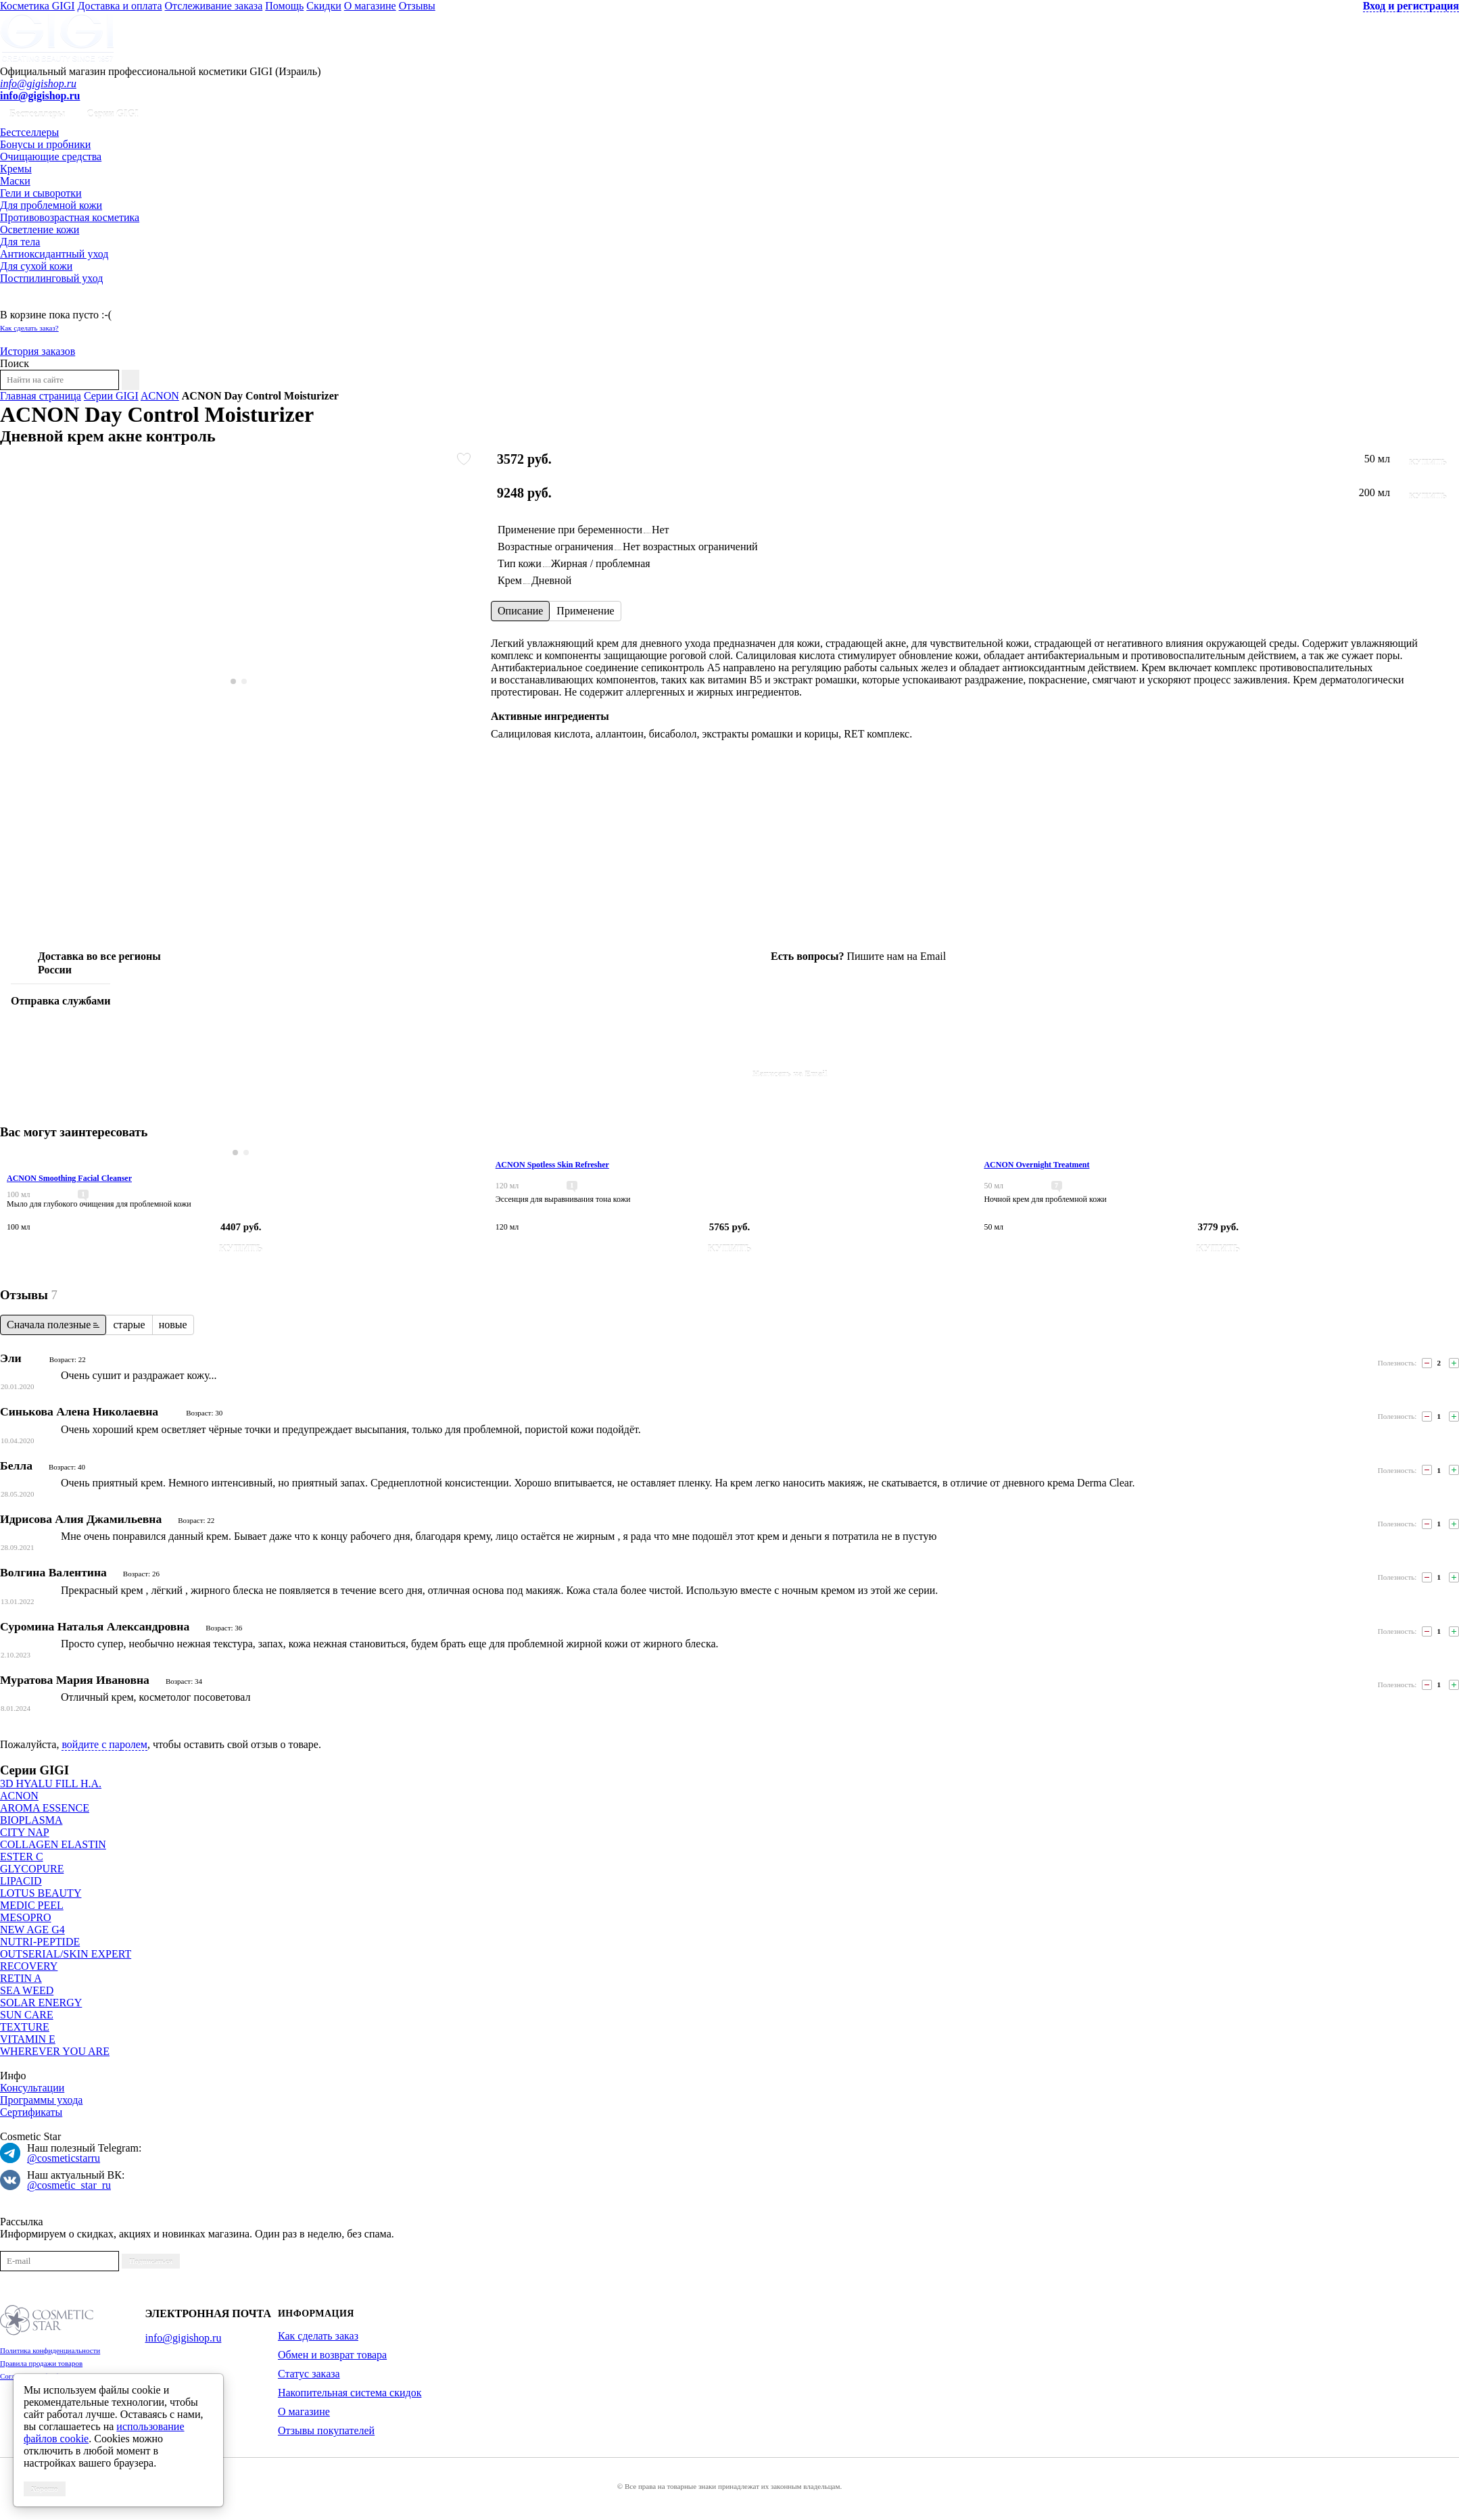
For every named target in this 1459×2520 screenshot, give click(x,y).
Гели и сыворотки (41, 193)
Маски (15, 181)
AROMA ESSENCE (44, 1808)
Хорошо (44, 2489)
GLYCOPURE (32, 1868)
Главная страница (40, 396)
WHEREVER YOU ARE (55, 2051)
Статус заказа (309, 2373)
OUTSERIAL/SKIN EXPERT (65, 1954)
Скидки (323, 5)
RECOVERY (28, 1966)
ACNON (160, 396)
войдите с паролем (104, 1744)
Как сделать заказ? (29, 328)
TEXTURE (24, 2027)
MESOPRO (25, 1917)
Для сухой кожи (36, 266)
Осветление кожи (39, 229)
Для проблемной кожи (51, 205)
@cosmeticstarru (63, 2158)
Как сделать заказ (318, 2336)
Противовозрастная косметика (69, 217)
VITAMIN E (27, 2039)
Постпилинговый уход (51, 278)
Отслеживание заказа (214, 5)
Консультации (32, 2087)
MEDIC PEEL (32, 1905)
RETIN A (21, 1978)
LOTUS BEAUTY (40, 1893)
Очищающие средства (50, 156)
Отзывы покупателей (326, 2430)
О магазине (370, 5)
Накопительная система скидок (349, 2392)
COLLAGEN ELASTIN (53, 1844)
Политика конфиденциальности (50, 2350)
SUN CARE (26, 2014)
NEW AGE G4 (32, 1929)
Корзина (19, 302)
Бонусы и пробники (45, 144)
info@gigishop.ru (38, 83)
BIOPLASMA (31, 1820)
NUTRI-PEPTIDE (40, 1941)
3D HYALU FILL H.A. (50, 1783)
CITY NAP (24, 1832)
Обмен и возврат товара (332, 2354)
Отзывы (417, 5)
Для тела (20, 241)
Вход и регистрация (1411, 5)
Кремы (16, 168)
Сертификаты (31, 2112)
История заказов (37, 351)
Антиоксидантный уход (54, 254)
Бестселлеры (37, 114)
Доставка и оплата (120, 5)
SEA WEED (26, 1990)
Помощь (284, 5)
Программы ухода (41, 2100)
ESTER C (21, 1856)
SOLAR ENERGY (41, 2002)
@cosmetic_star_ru (69, 2185)
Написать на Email (790, 1074)
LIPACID (21, 1881)
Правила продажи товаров (41, 2363)
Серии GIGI (113, 114)
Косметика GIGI (37, 5)
